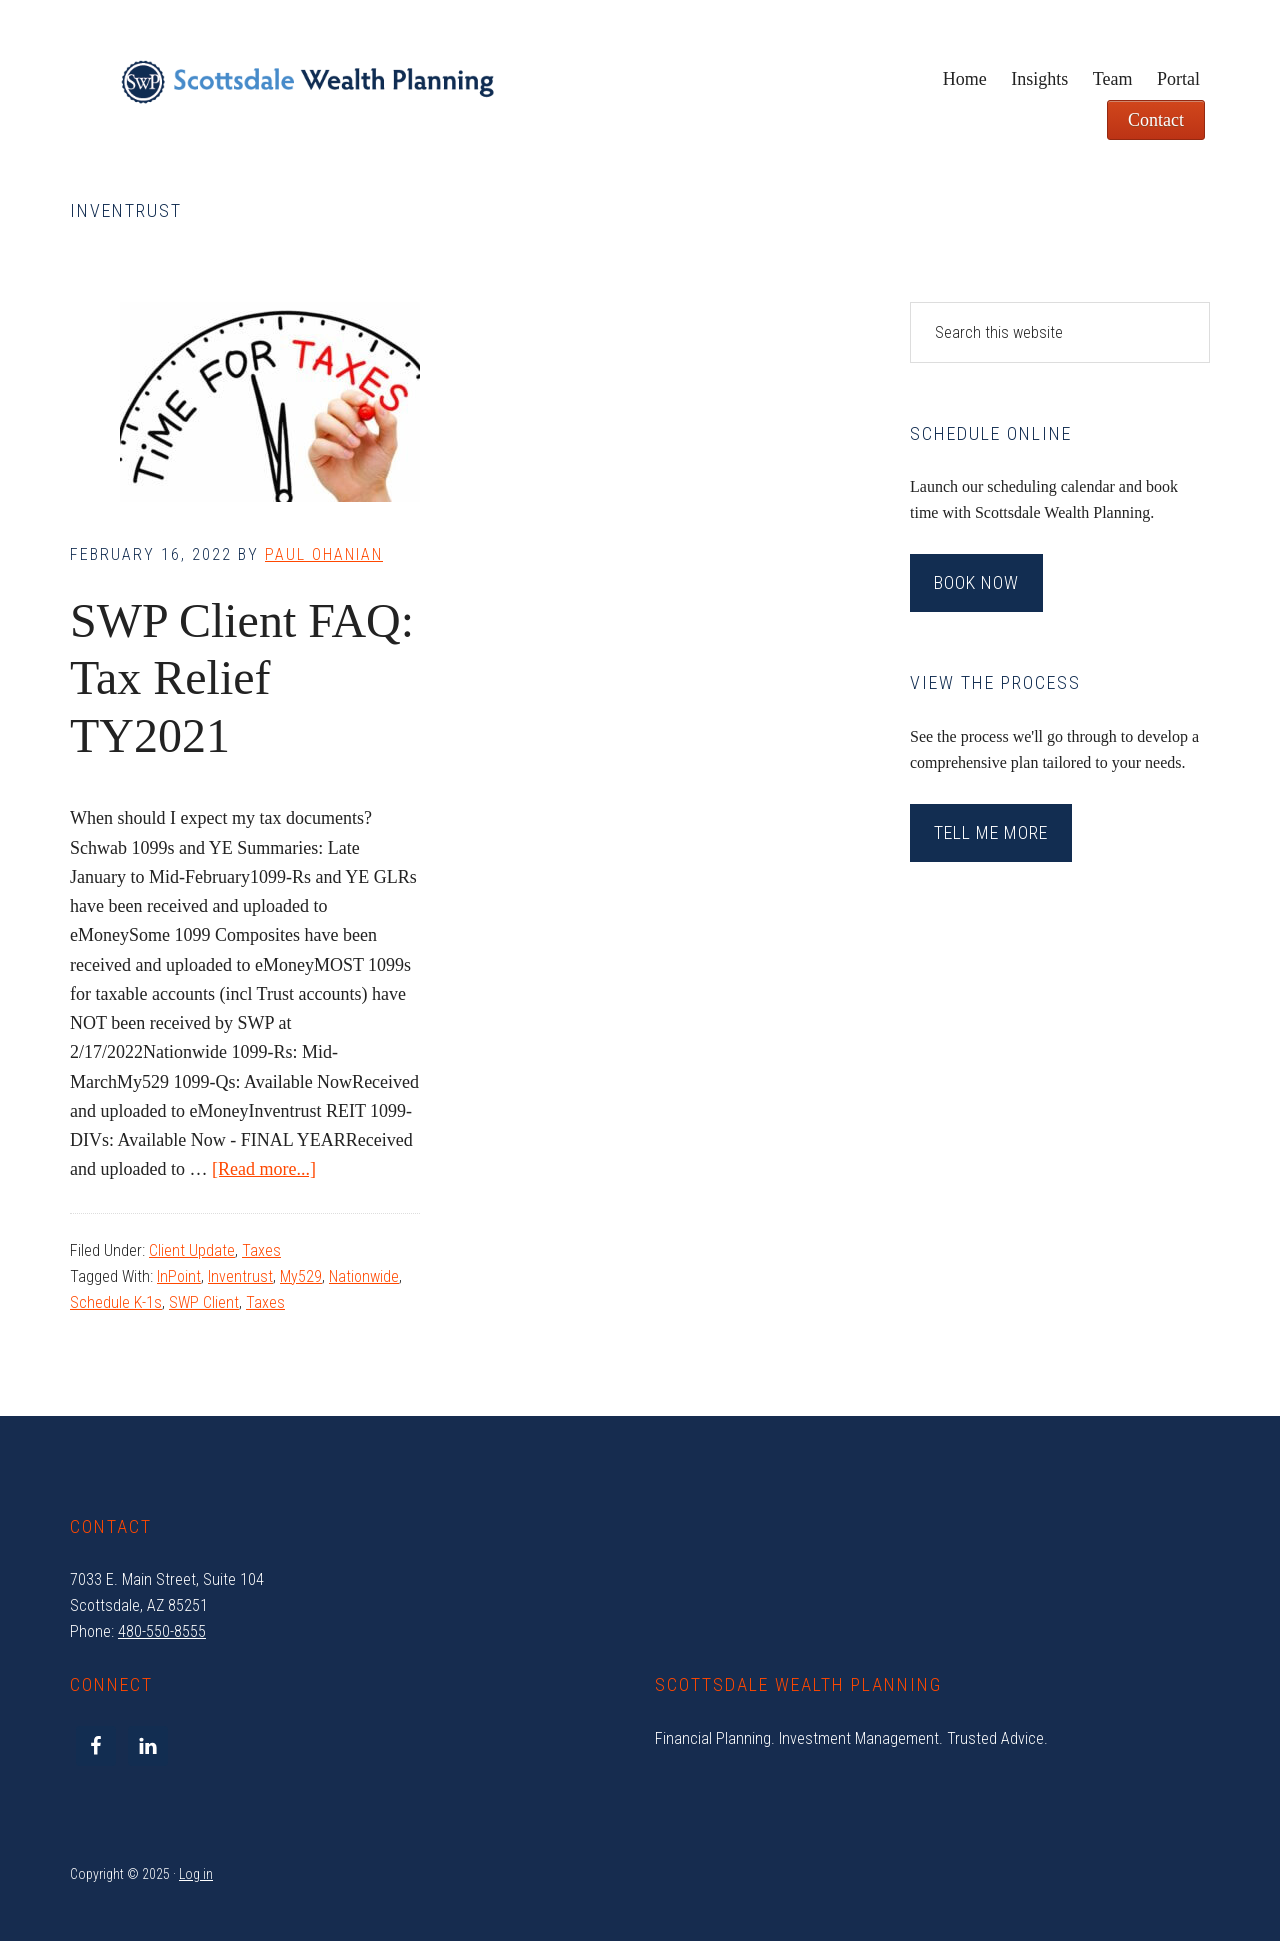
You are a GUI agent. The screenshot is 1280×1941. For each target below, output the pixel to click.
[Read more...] (264, 1169)
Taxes (261, 1250)
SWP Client (204, 1302)
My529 (301, 1276)
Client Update (192, 1250)
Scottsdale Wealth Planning (307, 90)
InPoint (179, 1276)
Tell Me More (991, 832)
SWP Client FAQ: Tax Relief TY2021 (242, 678)
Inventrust (240, 1276)
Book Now (976, 582)
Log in (196, 1874)
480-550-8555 (162, 1631)
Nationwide (364, 1276)
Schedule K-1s (116, 1302)
